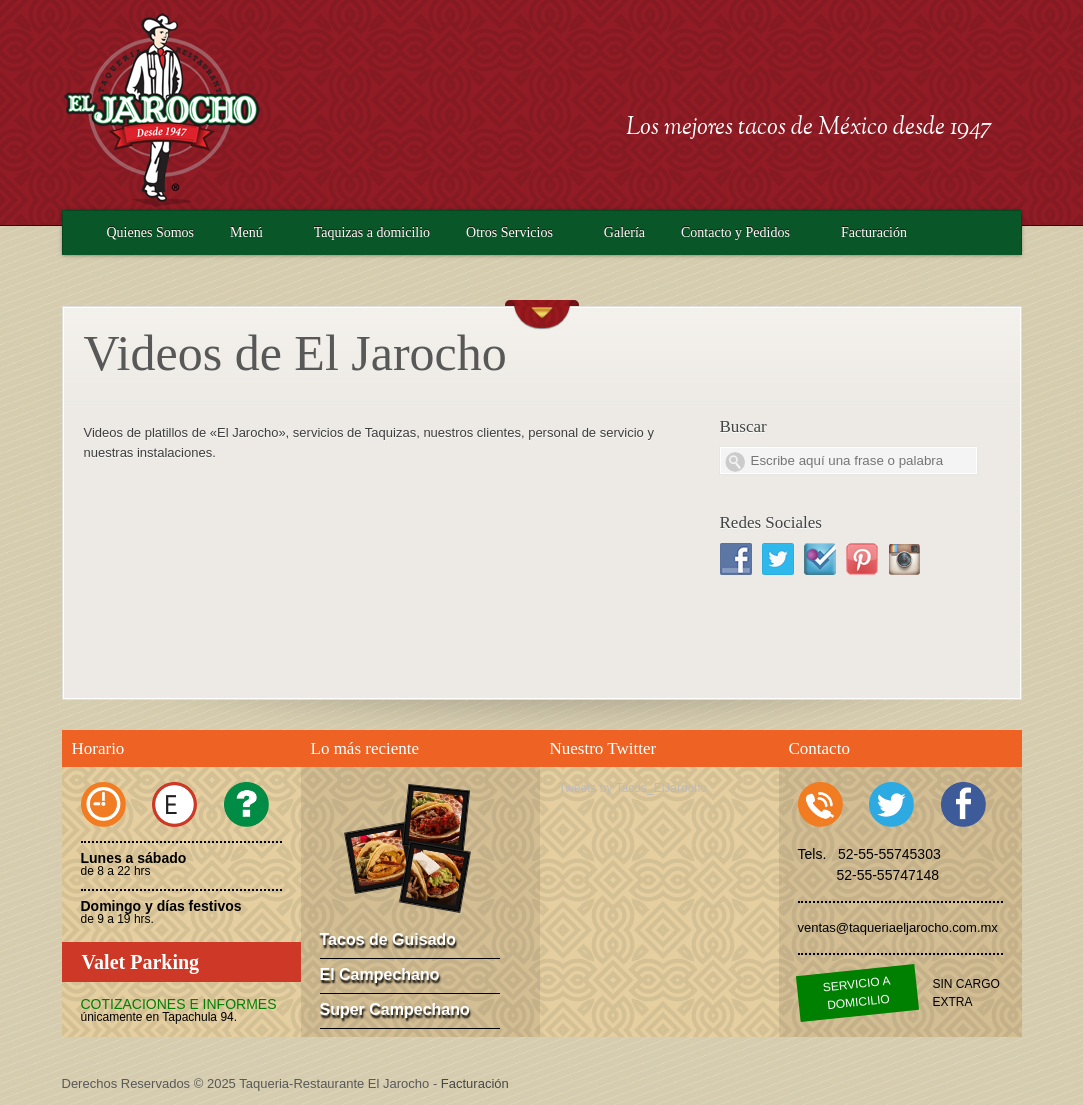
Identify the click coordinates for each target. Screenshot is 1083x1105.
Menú (246, 232)
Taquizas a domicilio (372, 232)
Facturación (874, 232)
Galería (624, 232)
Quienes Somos (151, 232)
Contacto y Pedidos (735, 232)
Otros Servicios (509, 232)
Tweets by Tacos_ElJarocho (633, 788)
